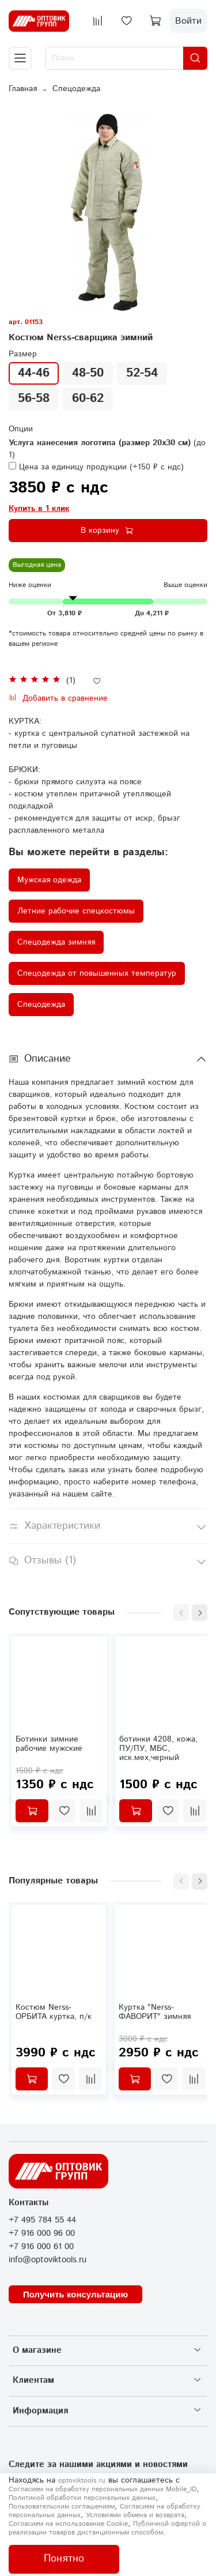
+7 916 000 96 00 (42, 2233)
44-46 (34, 373)
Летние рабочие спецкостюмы (76, 911)
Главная (23, 89)
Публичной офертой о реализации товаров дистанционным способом (107, 2528)
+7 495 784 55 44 (42, 2220)
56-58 (34, 398)
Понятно (64, 2558)
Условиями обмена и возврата (135, 2515)
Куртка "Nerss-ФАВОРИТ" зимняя (155, 2012)
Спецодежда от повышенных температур (96, 973)
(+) (96, 467)
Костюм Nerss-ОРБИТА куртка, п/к (54, 2012)
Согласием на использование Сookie (68, 2524)
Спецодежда (76, 89)
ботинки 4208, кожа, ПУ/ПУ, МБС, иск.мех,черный (158, 1748)
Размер (23, 354)
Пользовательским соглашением (62, 2506)
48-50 (88, 373)
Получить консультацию (75, 2294)
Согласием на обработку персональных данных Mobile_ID (102, 2489)
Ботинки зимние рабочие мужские (49, 1743)
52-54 (142, 373)
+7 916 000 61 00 (41, 2246)
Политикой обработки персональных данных (82, 2498)
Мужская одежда (49, 880)
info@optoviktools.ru (47, 2260)
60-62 (88, 398)
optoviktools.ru (81, 2480)
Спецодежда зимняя (56, 942)
